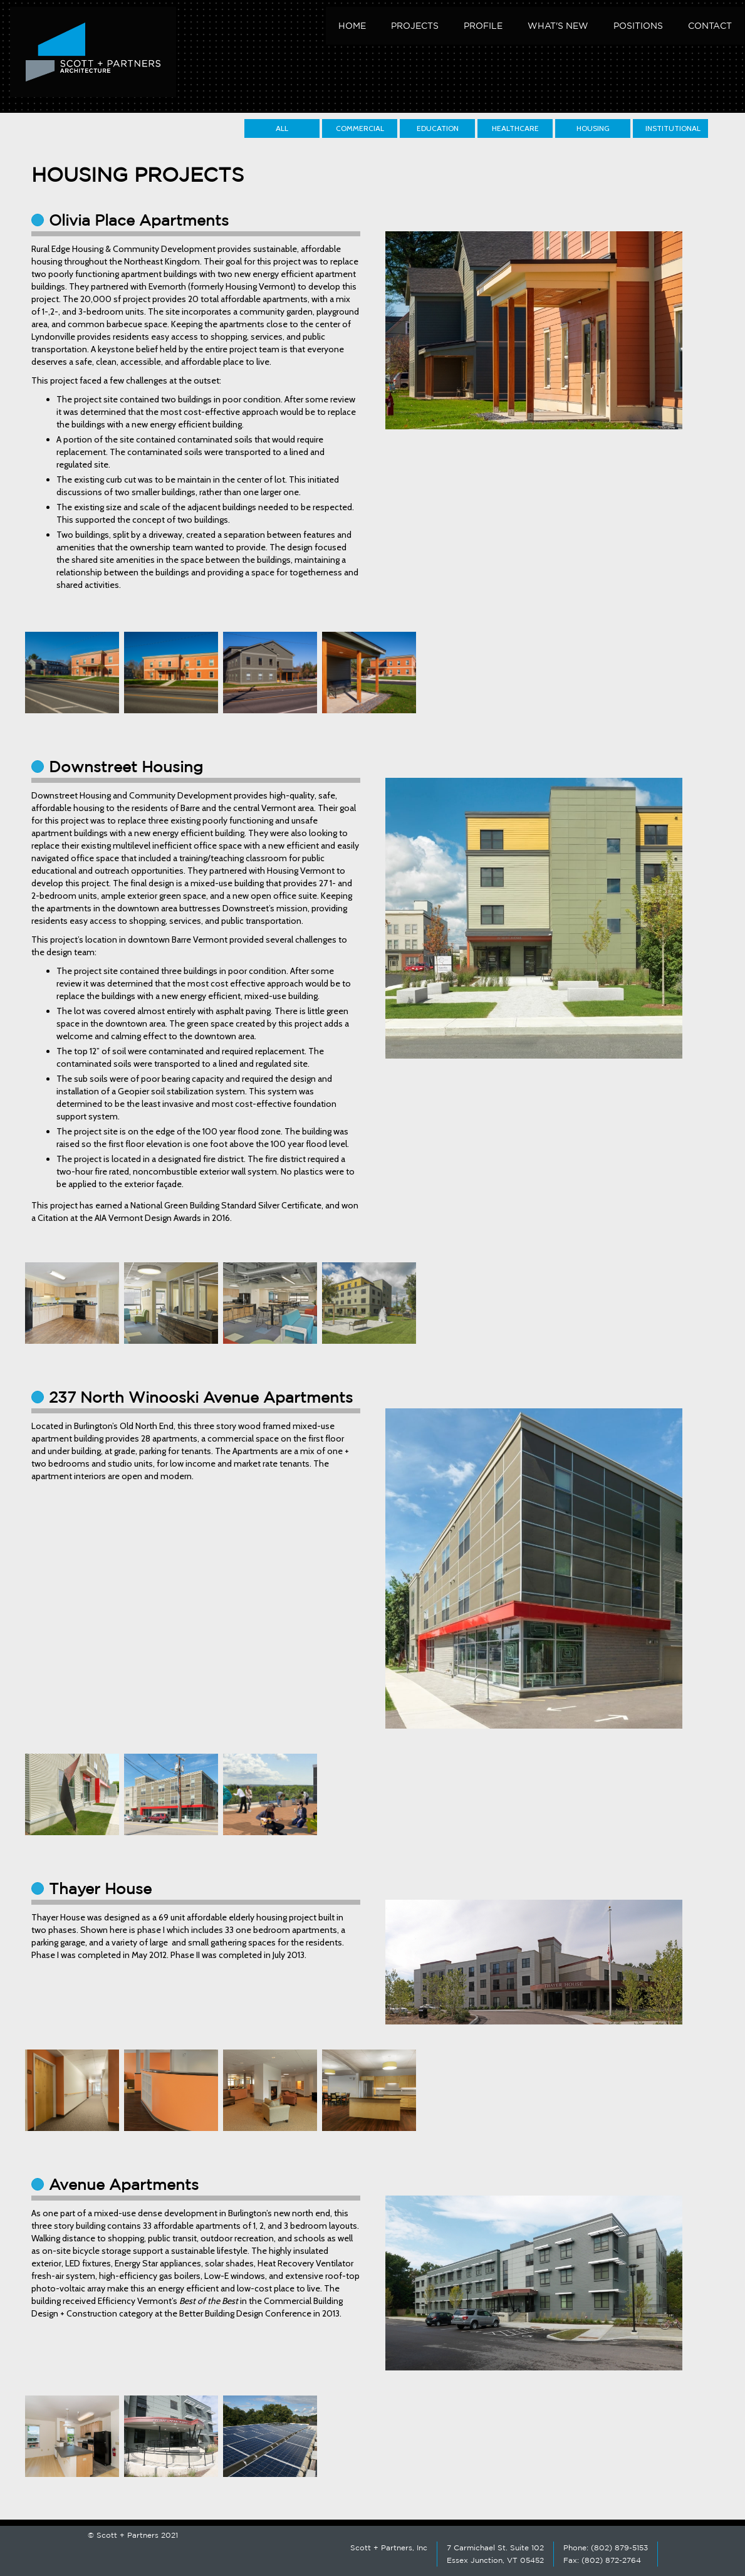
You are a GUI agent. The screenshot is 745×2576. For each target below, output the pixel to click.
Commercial (360, 128)
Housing (593, 128)
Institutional (673, 128)
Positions (638, 26)
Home (352, 26)
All (282, 128)
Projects (415, 26)
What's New (558, 26)
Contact (710, 26)
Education (438, 128)
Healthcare (515, 128)
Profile (483, 26)
